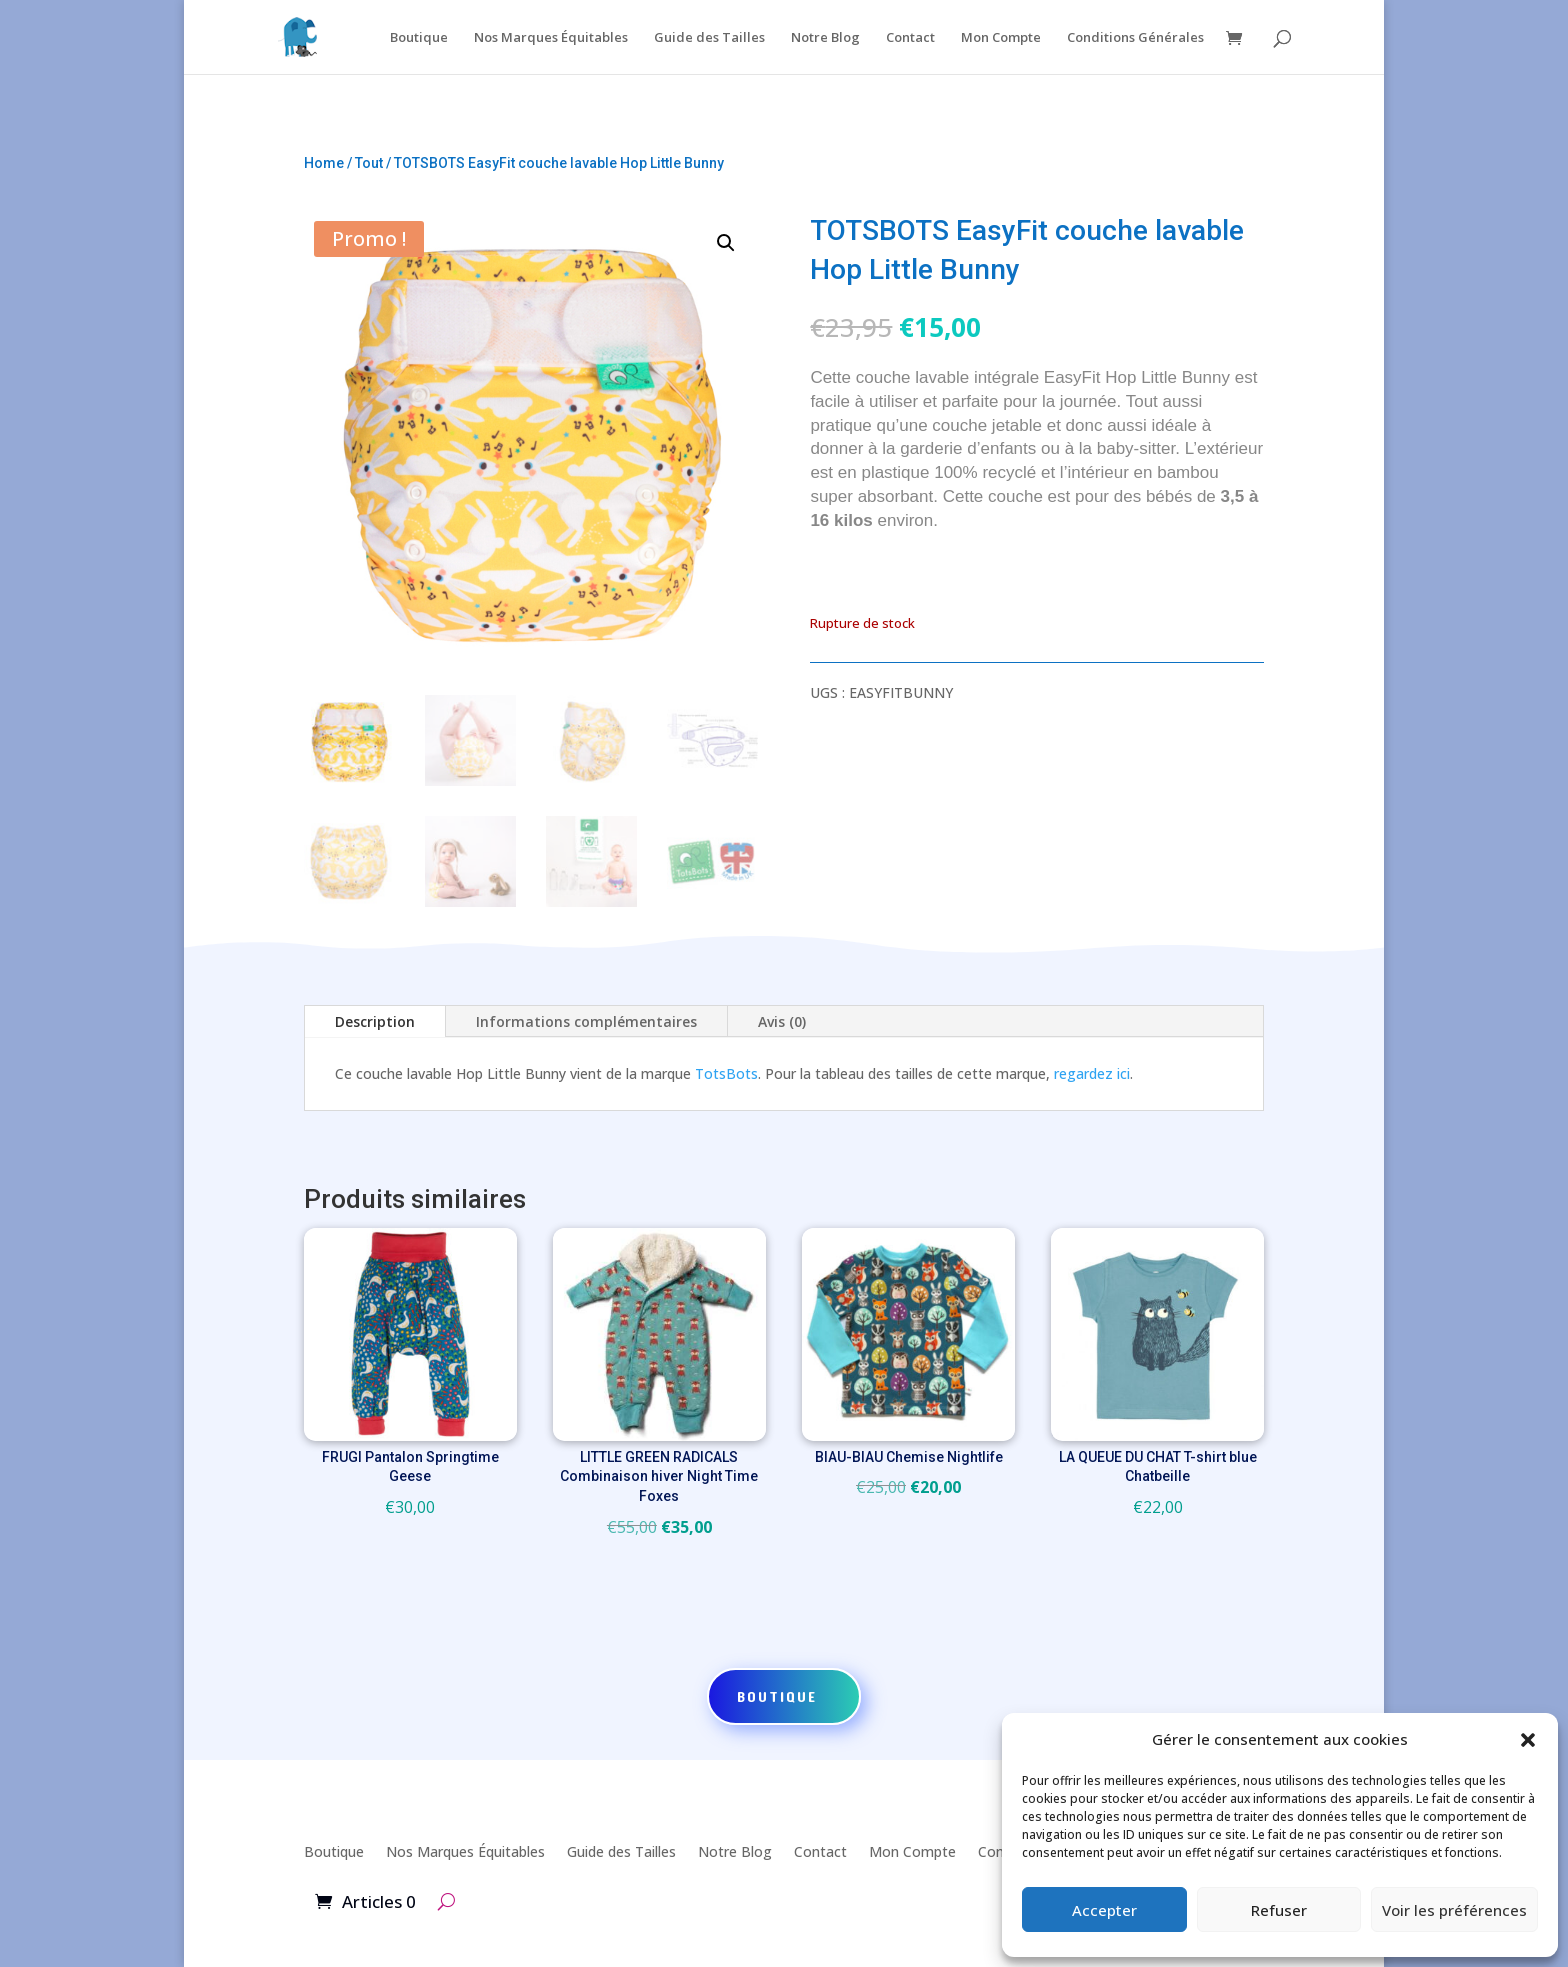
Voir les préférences (1454, 1910)
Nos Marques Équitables (551, 38)
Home (324, 163)
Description (375, 1021)
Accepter (1104, 1910)
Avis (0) (782, 1021)
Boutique (419, 38)
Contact (910, 38)
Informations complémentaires (586, 1021)
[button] (1528, 1740)
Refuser (1279, 1910)
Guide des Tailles (709, 38)
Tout (369, 163)
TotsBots (726, 1073)
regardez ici (1092, 1073)
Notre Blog (825, 38)
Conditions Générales (1135, 38)
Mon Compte (1001, 38)
